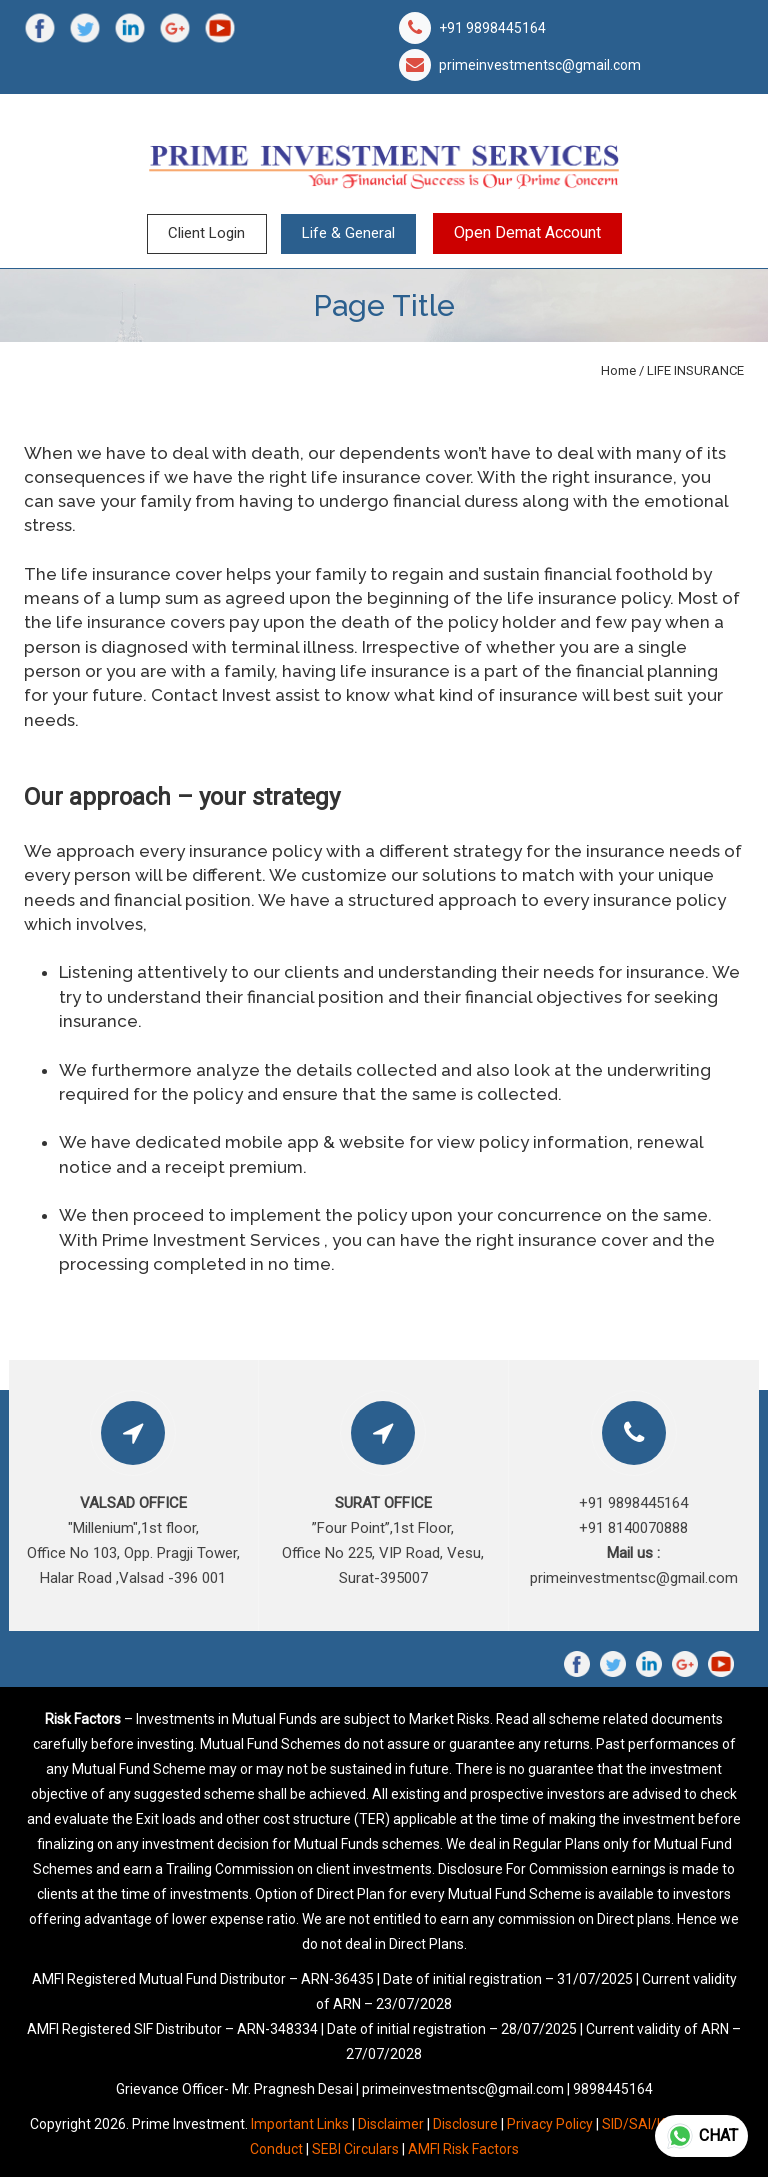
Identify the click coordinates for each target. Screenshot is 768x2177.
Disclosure (465, 2124)
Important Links (300, 2124)
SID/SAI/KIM (641, 2124)
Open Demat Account (527, 232)
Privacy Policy (550, 2124)
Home (618, 370)
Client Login (206, 233)
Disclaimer (391, 2124)
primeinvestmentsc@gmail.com (540, 65)
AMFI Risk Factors (463, 2149)
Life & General (348, 233)
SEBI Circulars (355, 2149)
